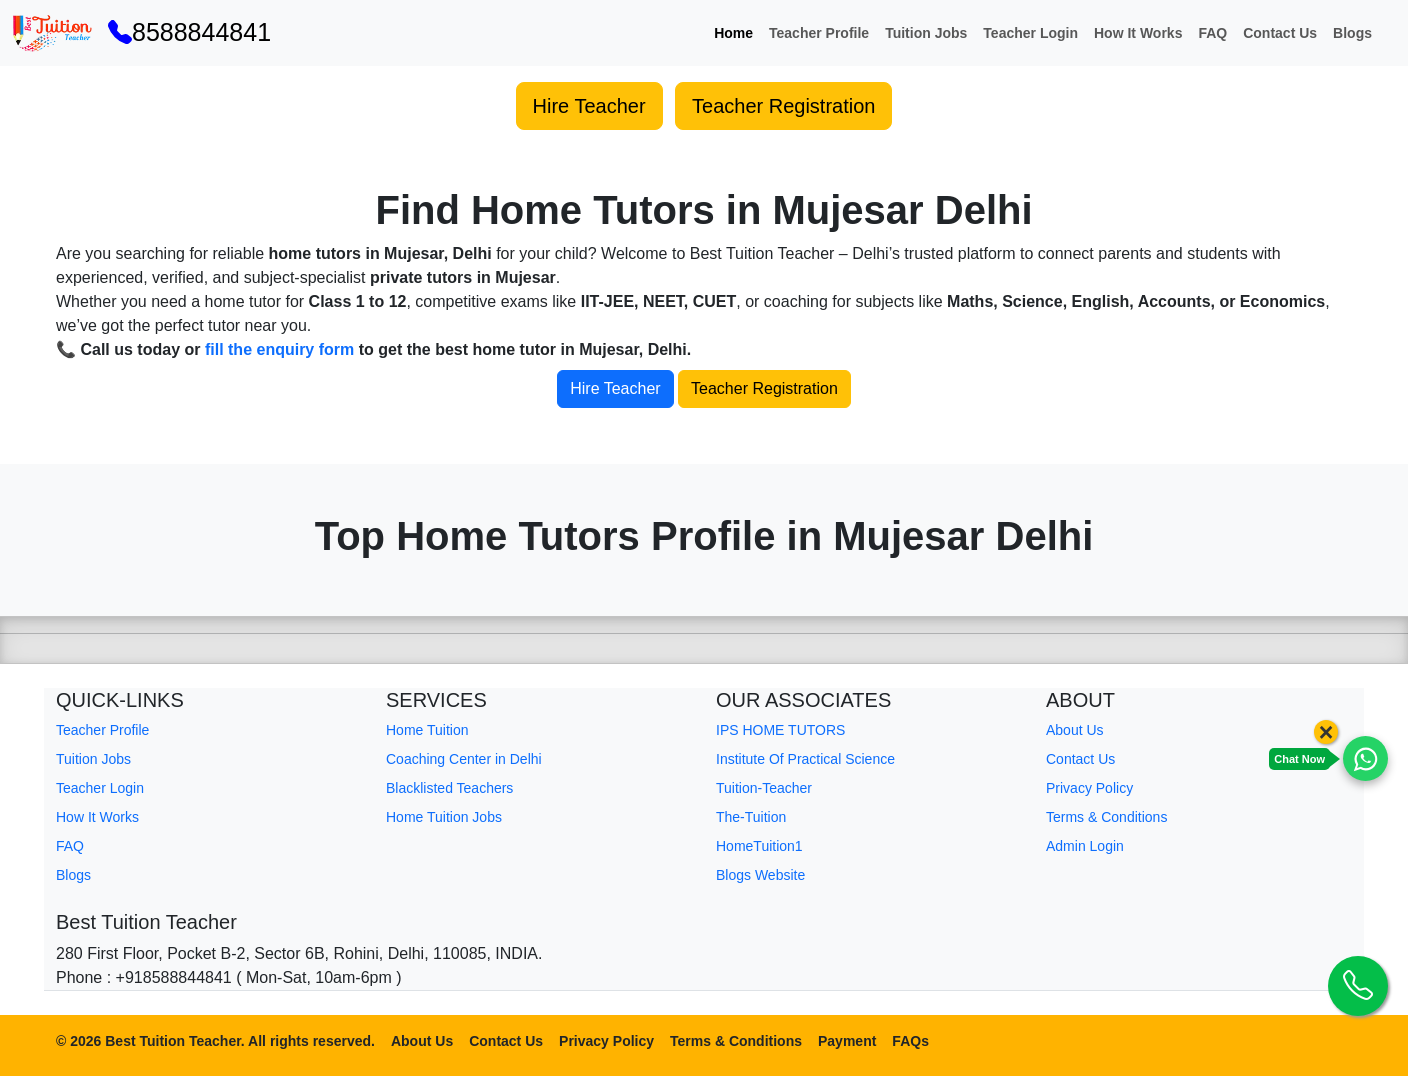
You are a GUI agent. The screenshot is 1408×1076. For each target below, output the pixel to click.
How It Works (1138, 33)
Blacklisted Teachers (449, 788)
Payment (847, 1041)
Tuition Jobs (926, 33)
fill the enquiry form (279, 349)
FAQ (1212, 33)
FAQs (910, 1041)
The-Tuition (751, 817)
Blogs (1352, 33)
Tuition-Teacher (764, 788)
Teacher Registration (783, 106)
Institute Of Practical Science (805, 759)
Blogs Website (760, 875)
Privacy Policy (1089, 788)
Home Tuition (427, 730)
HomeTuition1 (759, 846)
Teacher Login (1030, 33)
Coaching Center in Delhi (464, 759)
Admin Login (1085, 846)
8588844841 (189, 32)
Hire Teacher (589, 106)
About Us (1075, 730)
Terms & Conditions (1106, 817)
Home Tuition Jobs (444, 817)
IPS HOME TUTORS (780, 730)
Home (733, 33)
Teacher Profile (819, 33)
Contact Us (1280, 33)
